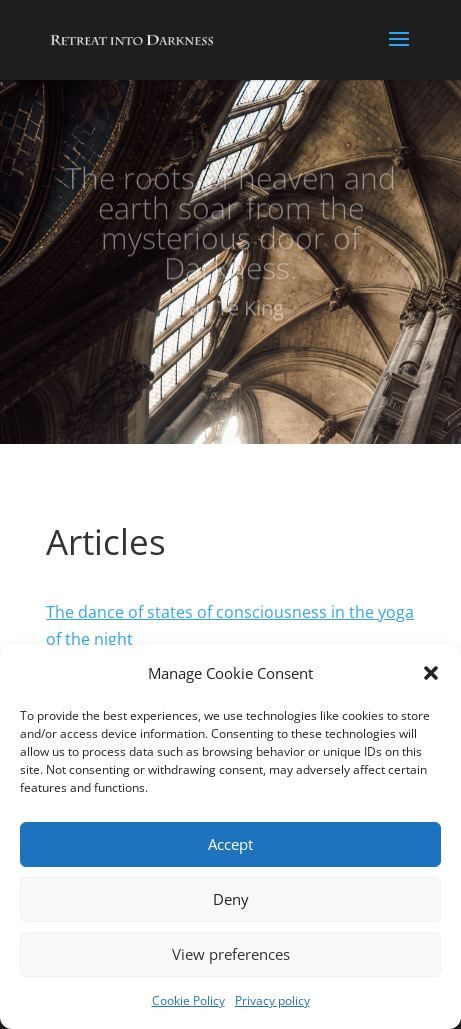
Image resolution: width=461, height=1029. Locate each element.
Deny (231, 899)
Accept (230, 844)
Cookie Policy (188, 1000)
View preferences (231, 954)
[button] (431, 673)
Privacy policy (272, 1000)
